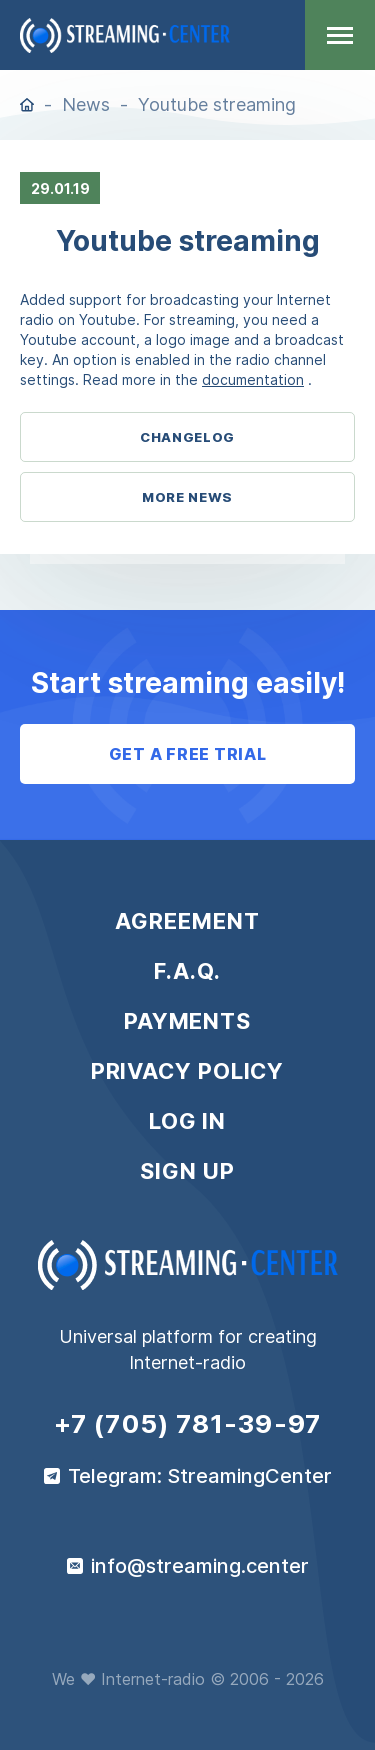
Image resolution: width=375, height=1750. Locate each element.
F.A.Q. (187, 971)
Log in (187, 1121)
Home (27, 105)
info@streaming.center (200, 1566)
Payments (187, 1021)
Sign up (187, 1171)
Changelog (187, 437)
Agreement (187, 921)
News (86, 104)
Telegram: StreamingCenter (200, 1476)
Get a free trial (188, 754)
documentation (253, 379)
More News (187, 497)
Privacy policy (188, 1071)
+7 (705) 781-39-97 (187, 1424)
